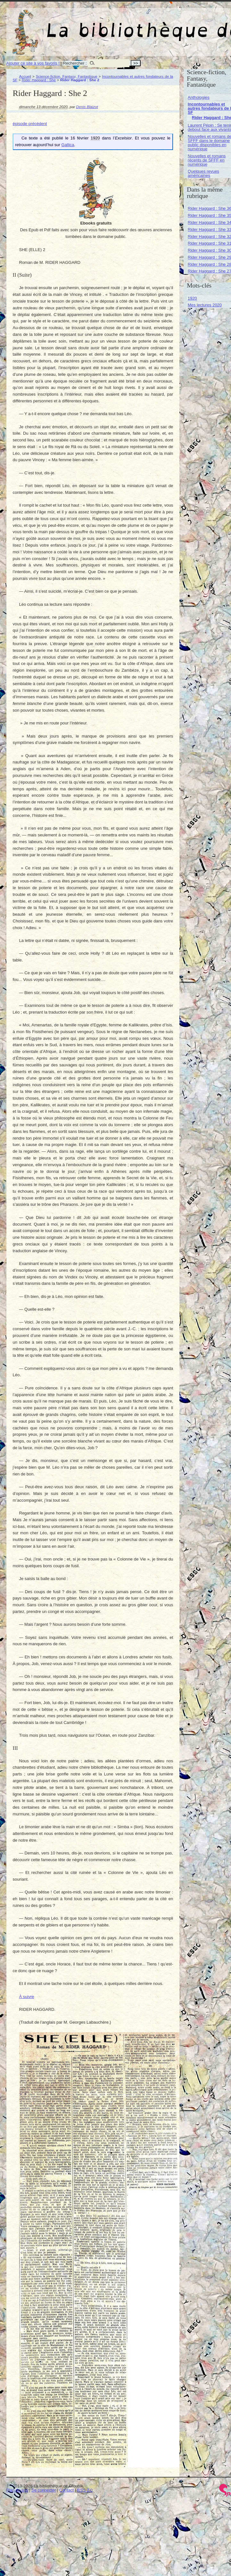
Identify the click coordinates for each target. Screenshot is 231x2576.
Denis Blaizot (87, 107)
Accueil (25, 76)
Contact (66, 2490)
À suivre (26, 1996)
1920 (192, 298)
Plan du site (17, 2490)
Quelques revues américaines (203, 173)
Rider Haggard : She (39, 80)
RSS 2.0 (85, 2490)
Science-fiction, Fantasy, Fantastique (66, 76)
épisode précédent (30, 123)
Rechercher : (75, 63)
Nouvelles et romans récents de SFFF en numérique (207, 160)
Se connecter (43, 2490)
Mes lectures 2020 (205, 305)
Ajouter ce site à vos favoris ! (33, 63)
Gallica (68, 144)
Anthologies (199, 97)
